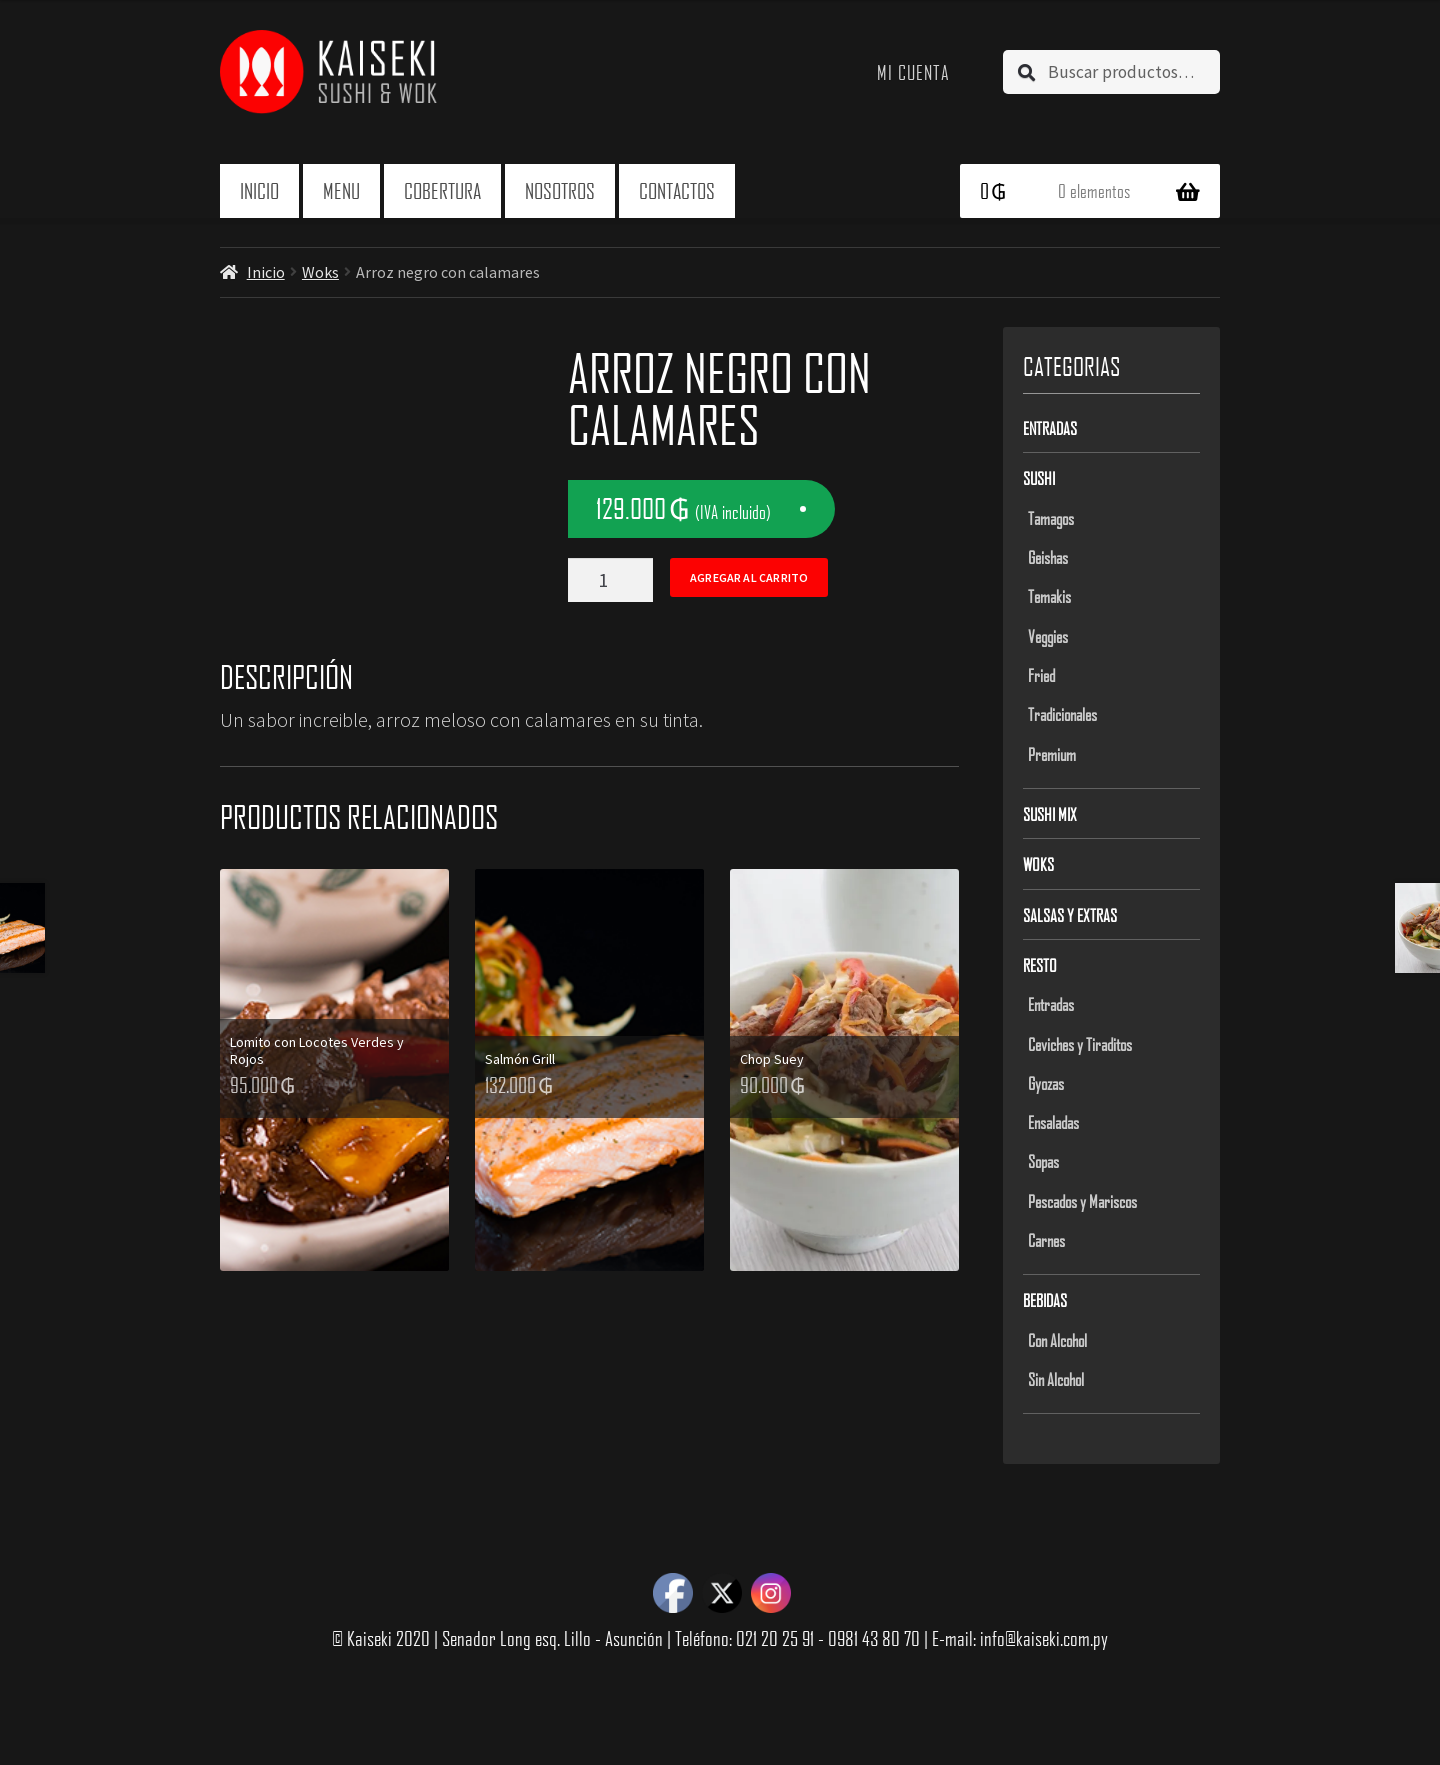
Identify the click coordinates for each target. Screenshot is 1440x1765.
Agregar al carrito (749, 577)
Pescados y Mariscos (1082, 1201)
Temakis (1049, 596)
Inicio (259, 190)
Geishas (1048, 557)
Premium (1052, 754)
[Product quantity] (610, 580)
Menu (341, 190)
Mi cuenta (913, 72)
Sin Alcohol (1056, 1379)
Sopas (1043, 1161)
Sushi (1039, 478)
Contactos (677, 190)
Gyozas (1046, 1083)
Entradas (1050, 428)
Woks (320, 272)
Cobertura (442, 190)
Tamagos (1051, 518)
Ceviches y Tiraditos (1080, 1044)
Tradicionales (1062, 714)
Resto (1040, 965)
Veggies (1048, 636)
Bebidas (1045, 1300)
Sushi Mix (1050, 814)
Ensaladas (1053, 1122)
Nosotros (560, 190)
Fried (1041, 675)
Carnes (1046, 1240)
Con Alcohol (1057, 1340)
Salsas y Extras (1070, 915)
